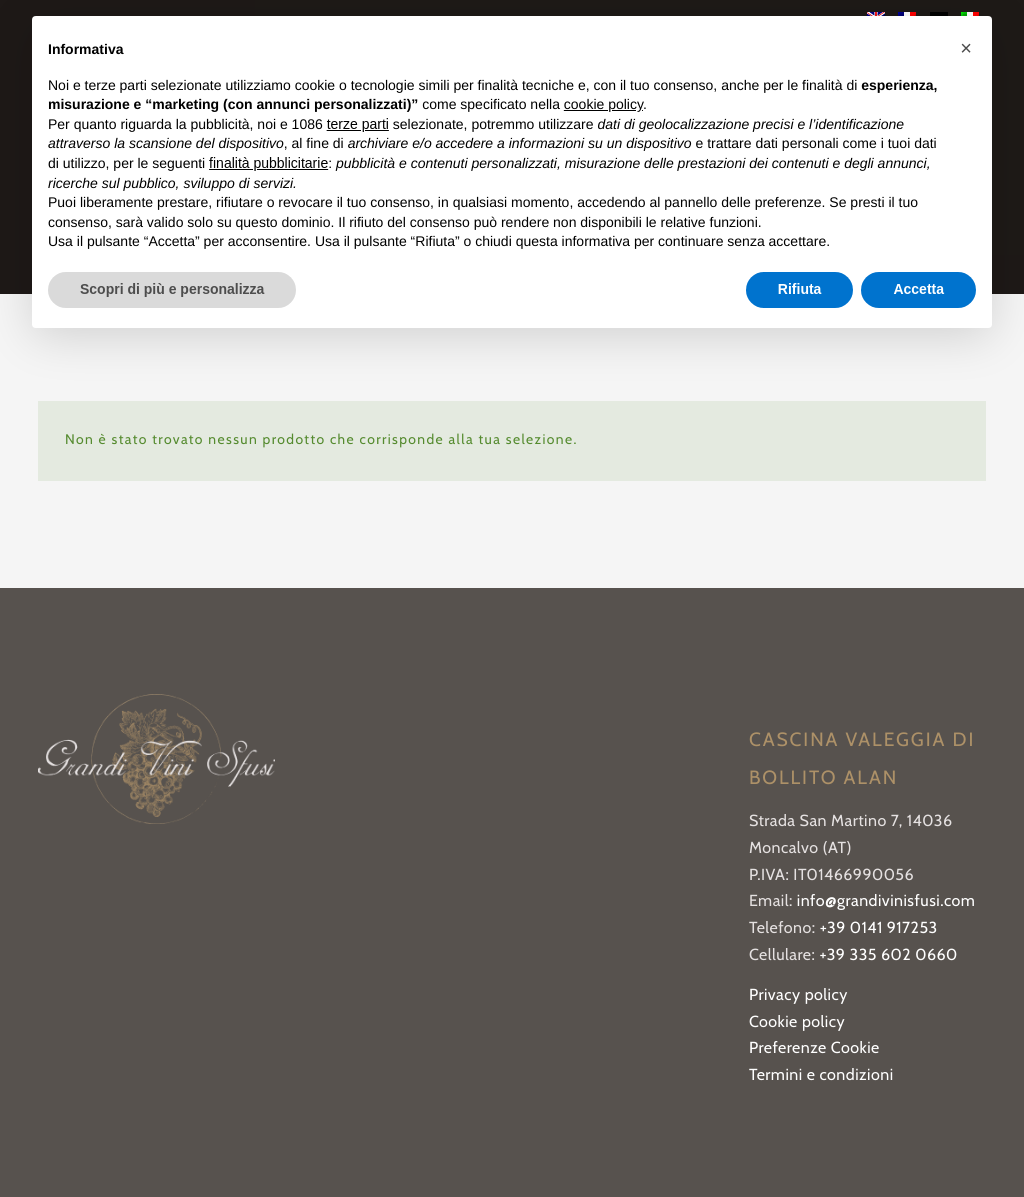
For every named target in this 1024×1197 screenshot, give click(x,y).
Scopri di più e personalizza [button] (172, 289)
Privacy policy (798, 995)
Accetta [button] (918, 289)
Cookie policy (797, 1022)
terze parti (358, 124)
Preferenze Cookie (814, 1048)
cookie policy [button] (603, 104)
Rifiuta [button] (800, 289)
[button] (966, 48)
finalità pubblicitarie (268, 163)
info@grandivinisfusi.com (886, 901)
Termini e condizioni (821, 1075)
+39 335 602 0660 (888, 955)
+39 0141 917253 (879, 928)
